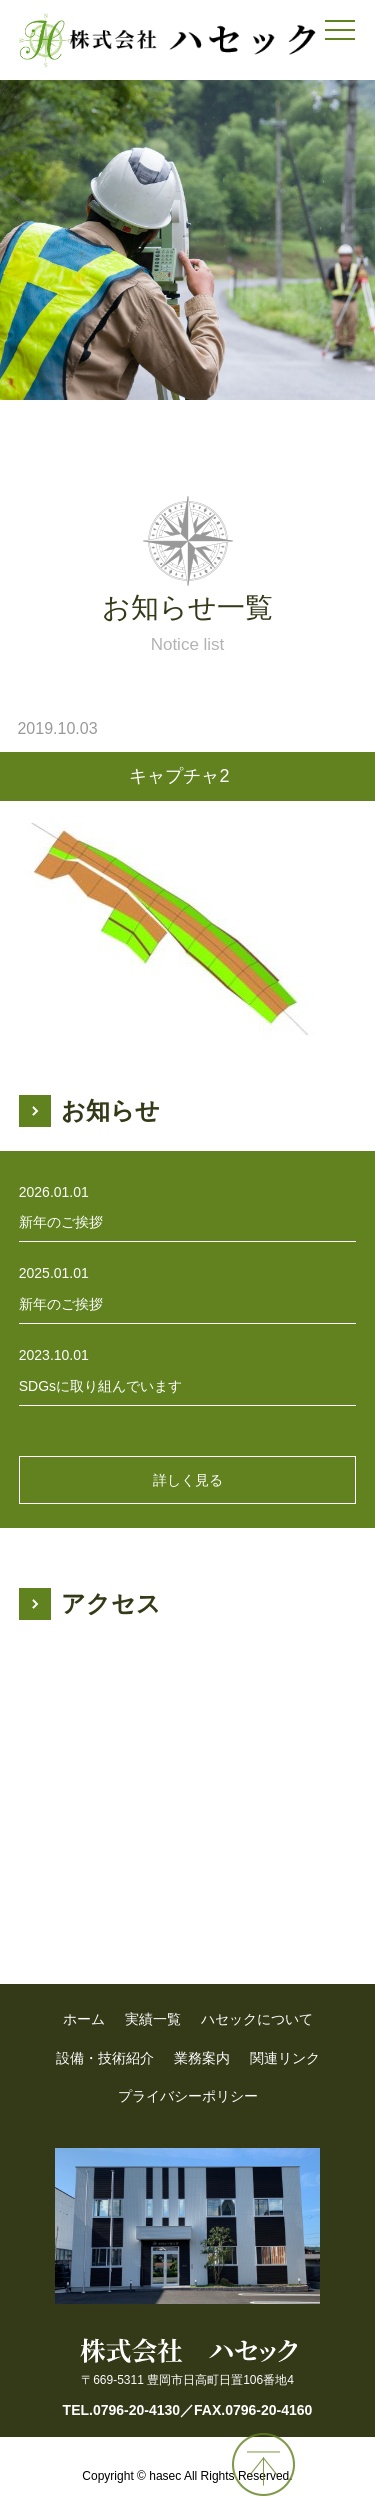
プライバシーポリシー (188, 2096)
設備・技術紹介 (105, 2058)
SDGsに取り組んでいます (100, 1386)
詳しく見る (188, 1480)
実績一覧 (153, 2019)
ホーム (84, 2019)
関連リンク (285, 2058)
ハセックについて (257, 2019)
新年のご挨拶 (61, 1222)
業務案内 (202, 2058)
